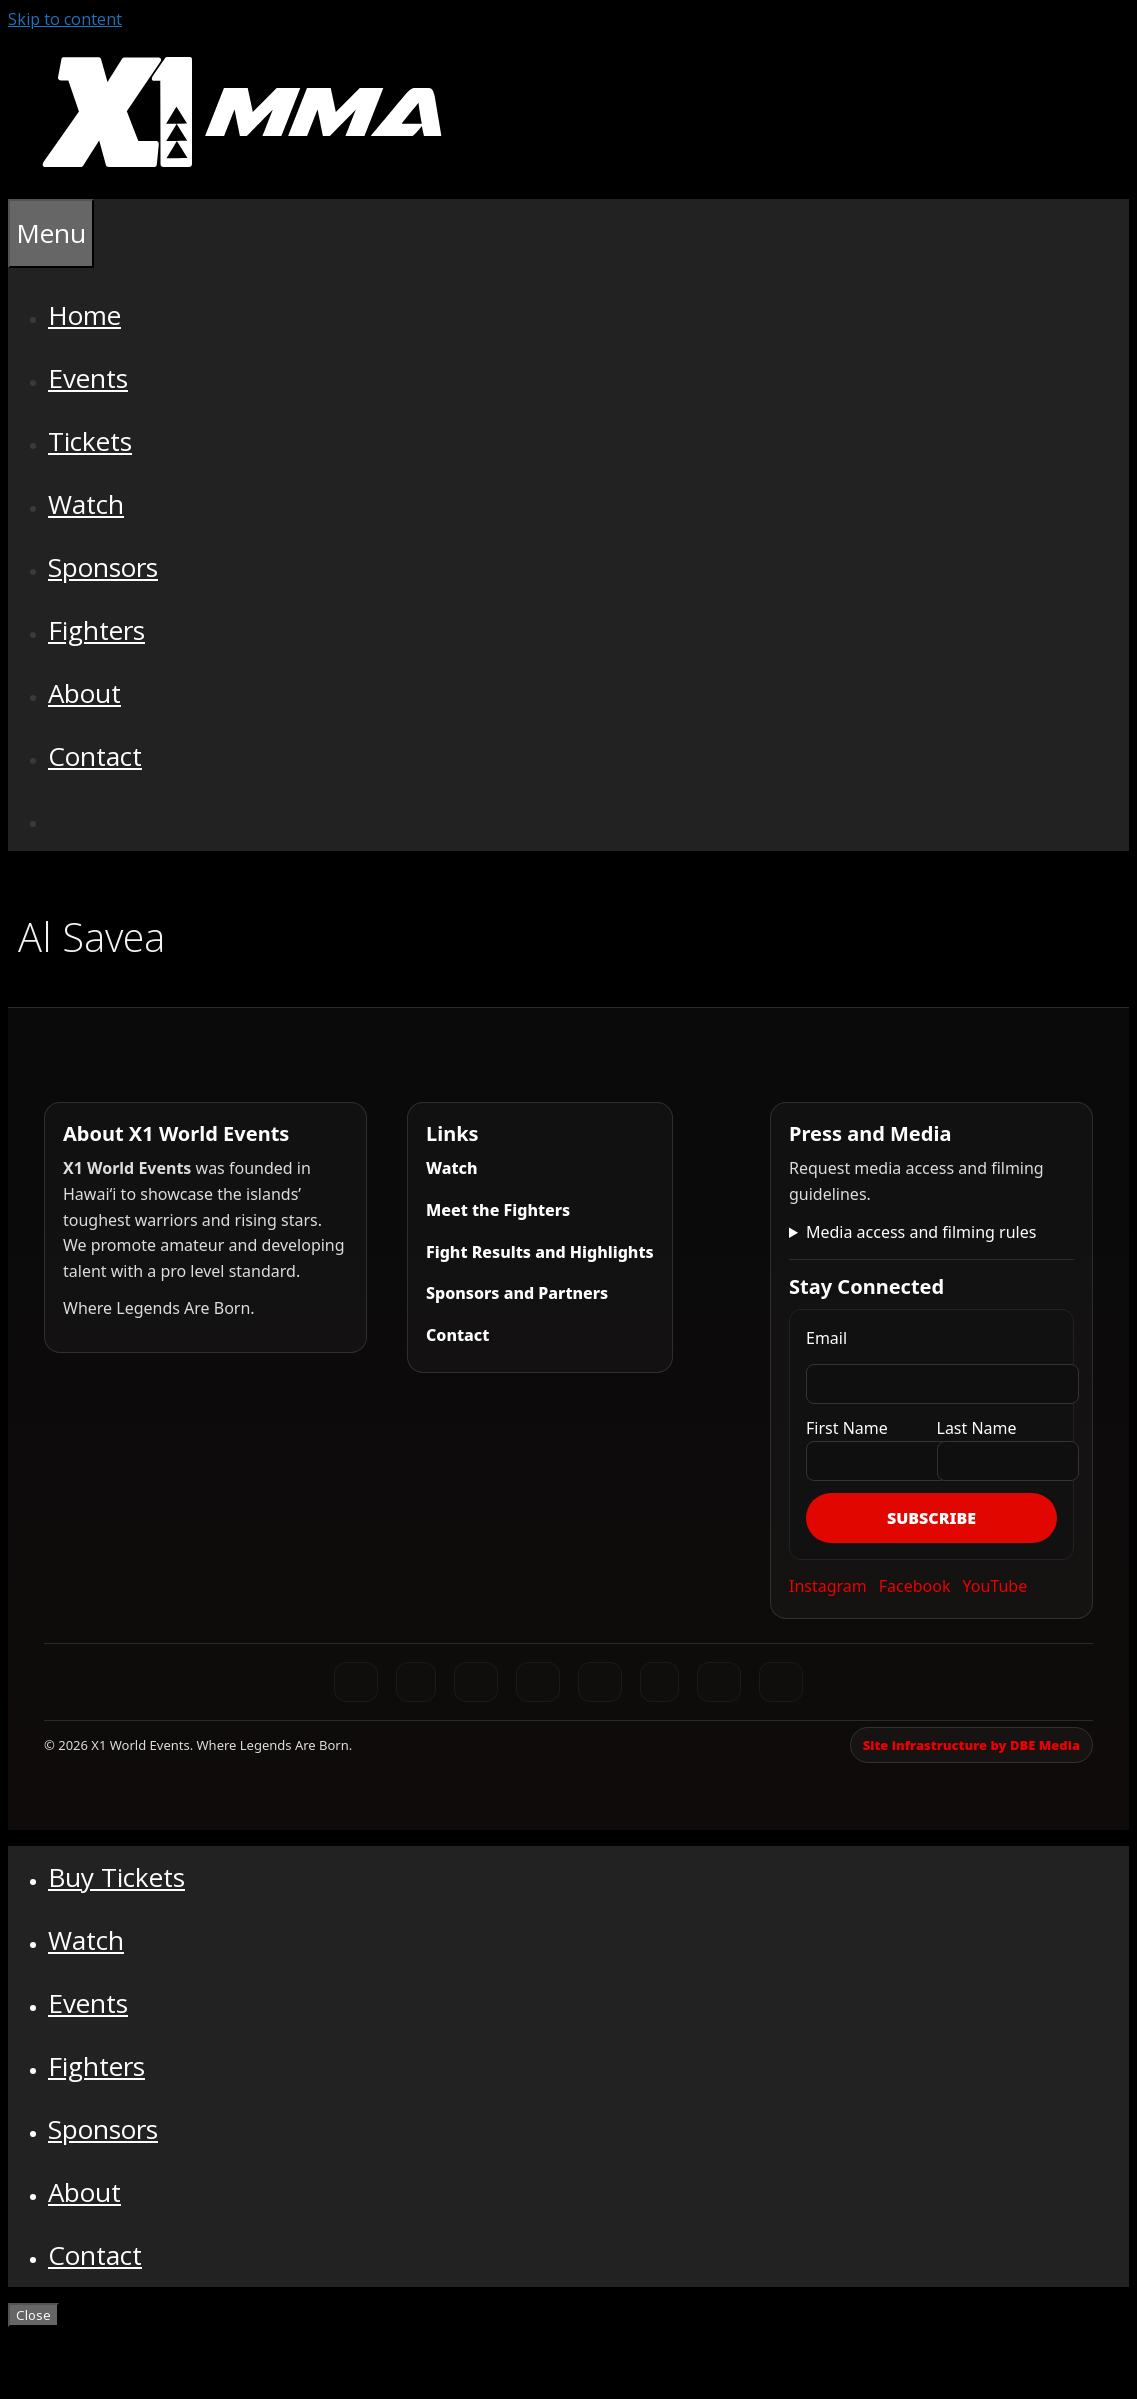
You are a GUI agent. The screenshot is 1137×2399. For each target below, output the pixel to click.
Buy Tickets (116, 1877)
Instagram (828, 1586)
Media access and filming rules (921, 1232)
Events (88, 378)
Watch (86, 504)
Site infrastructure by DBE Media (971, 1745)
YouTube (995, 1586)
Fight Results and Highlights (540, 1252)
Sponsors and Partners (517, 1293)
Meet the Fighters (498, 1210)
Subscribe (931, 1518)
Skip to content (65, 19)
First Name (847, 1428)
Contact (95, 756)
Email (826, 1338)
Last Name (977, 1428)
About (84, 693)
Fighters (96, 630)
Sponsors (103, 567)
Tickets (90, 441)
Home (84, 315)
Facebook (915, 1586)
